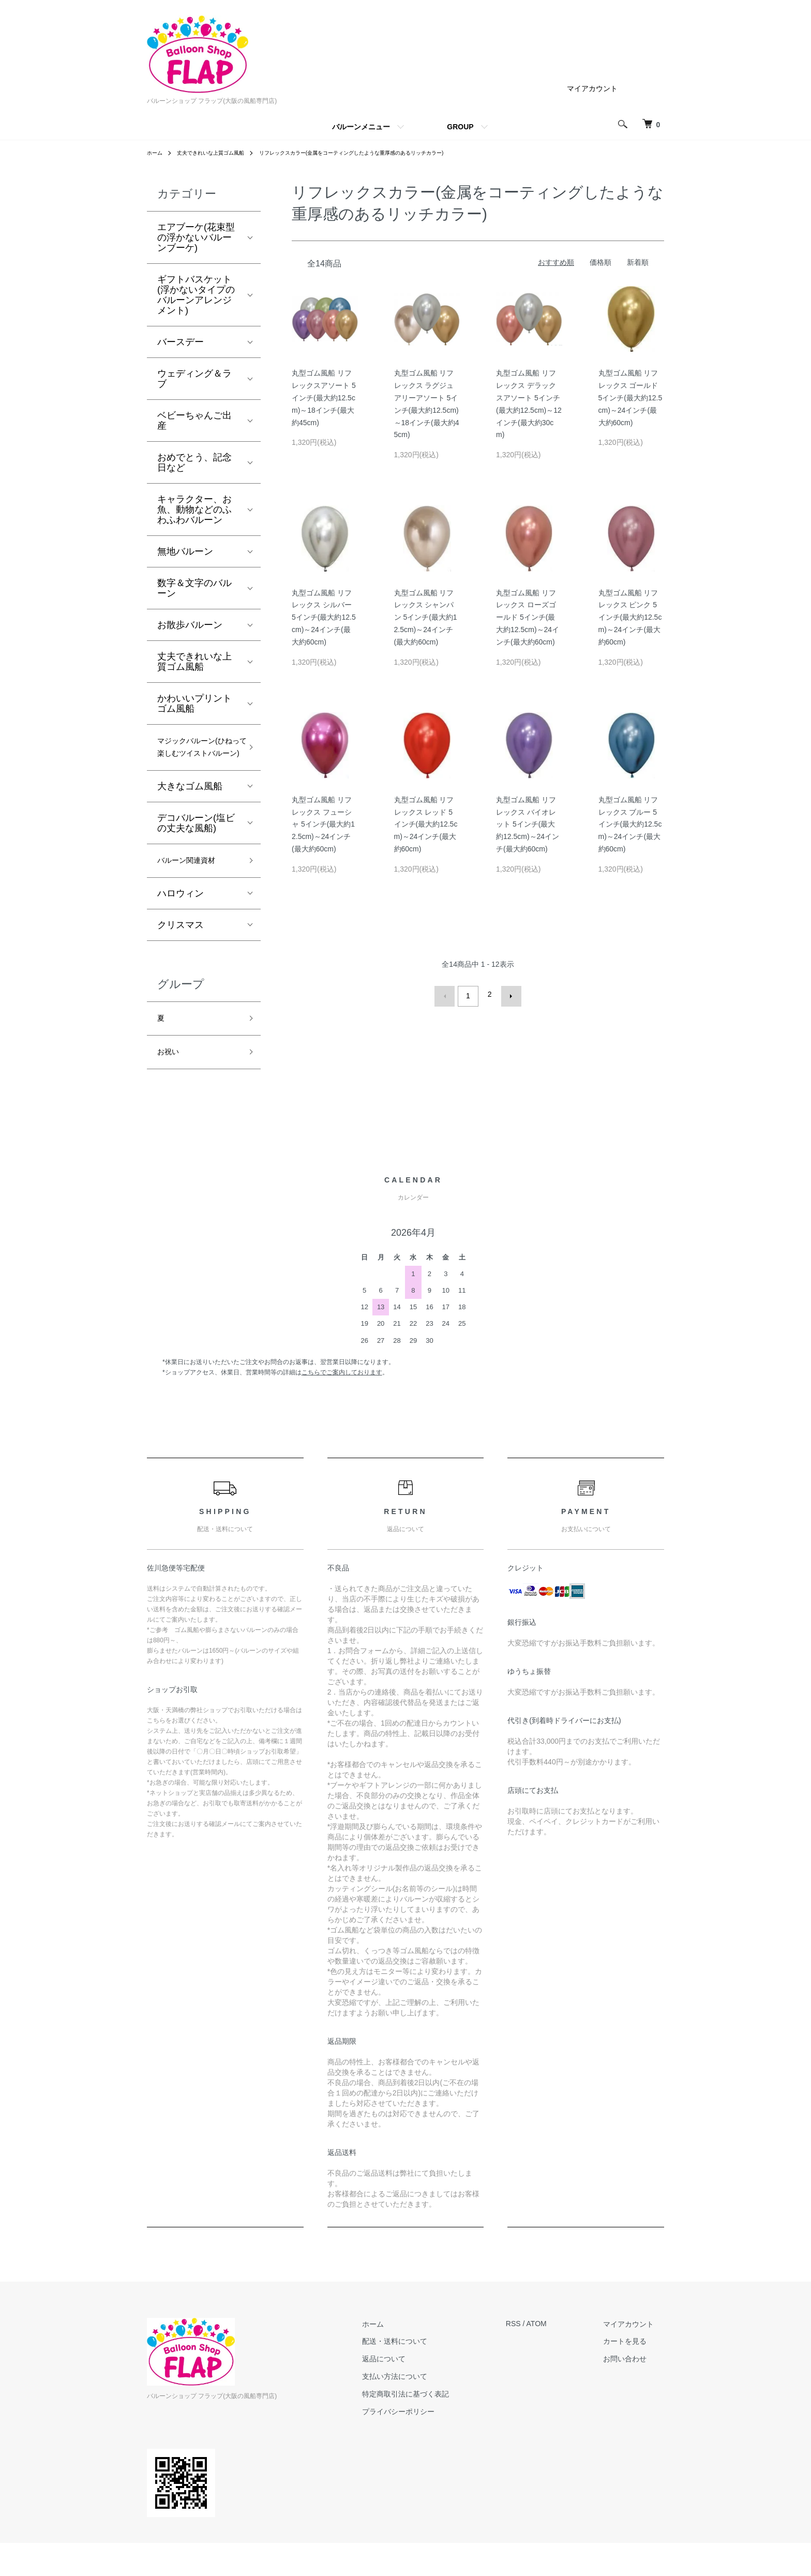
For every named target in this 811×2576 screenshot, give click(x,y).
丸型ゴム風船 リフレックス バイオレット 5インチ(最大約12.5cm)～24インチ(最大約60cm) (527, 824)
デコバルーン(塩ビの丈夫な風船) (196, 845)
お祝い (171, 1084)
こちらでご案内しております (342, 1405)
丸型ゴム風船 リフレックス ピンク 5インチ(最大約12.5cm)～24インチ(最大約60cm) (630, 617)
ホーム (156, 152)
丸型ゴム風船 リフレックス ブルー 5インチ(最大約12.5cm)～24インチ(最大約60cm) (630, 824)
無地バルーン (185, 551)
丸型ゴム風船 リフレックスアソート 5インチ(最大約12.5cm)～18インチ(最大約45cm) (324, 397)
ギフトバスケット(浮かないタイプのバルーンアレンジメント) (196, 295)
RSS (533, 2357)
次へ (507, 994)
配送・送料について (425, 2374)
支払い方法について (425, 2409)
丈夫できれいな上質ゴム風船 (220, 152)
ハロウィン (180, 920)
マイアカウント (592, 88)
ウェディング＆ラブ (194, 378)
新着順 (638, 262)
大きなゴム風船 (189, 809)
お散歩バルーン (189, 625)
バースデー (180, 342)
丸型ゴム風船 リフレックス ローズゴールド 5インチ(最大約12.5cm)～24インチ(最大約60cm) (527, 617)
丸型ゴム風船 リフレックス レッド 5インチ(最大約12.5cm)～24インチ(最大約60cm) (426, 824)
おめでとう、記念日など (194, 462)
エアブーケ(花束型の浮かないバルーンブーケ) (196, 237)
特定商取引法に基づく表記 (436, 2427)
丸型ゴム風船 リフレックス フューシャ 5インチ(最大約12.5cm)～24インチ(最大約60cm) (323, 824)
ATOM (557, 2357)
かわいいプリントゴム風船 (194, 703)
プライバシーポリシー (429, 2444)
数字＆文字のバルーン (194, 588)
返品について (414, 2392)
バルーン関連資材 (194, 885)
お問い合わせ (635, 2392)
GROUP (460, 127)
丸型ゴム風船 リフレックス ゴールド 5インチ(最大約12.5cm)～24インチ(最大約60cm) (630, 397)
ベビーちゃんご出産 (194, 420)
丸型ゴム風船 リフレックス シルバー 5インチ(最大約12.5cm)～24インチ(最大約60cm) (324, 617)
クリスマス (180, 951)
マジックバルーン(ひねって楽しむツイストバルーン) (196, 759)
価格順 (600, 262)
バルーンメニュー (361, 127)
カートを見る (635, 2374)
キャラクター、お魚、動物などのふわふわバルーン (194, 509)
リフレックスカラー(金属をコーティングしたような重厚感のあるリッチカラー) (386, 152)
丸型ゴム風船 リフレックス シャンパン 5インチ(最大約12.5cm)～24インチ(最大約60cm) (425, 617)
